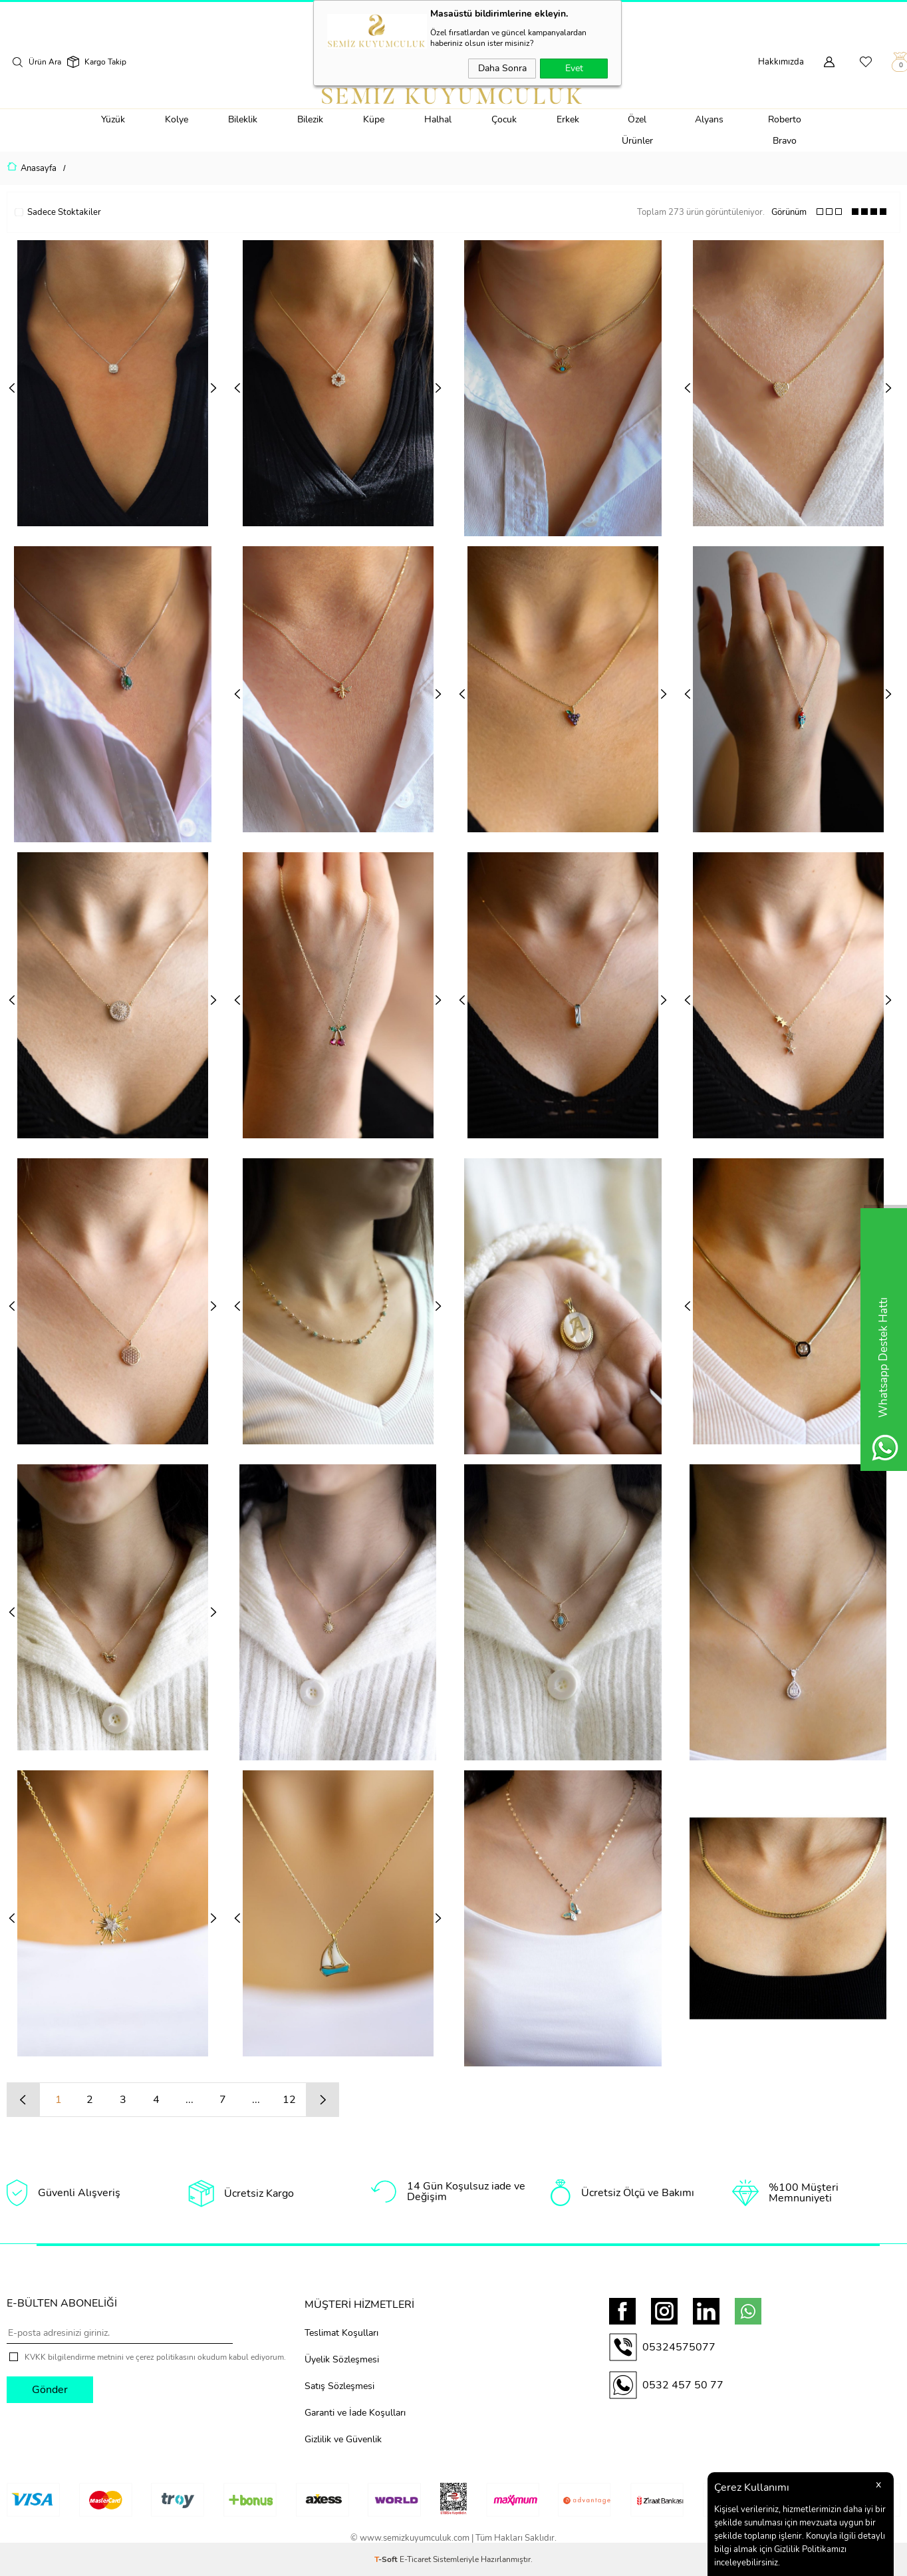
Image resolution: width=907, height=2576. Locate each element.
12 (289, 2099)
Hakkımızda (781, 62)
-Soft (387, 2559)
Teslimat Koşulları (341, 2332)
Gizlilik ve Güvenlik (343, 2438)
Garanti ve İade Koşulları (355, 2412)
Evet (574, 68)
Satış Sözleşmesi (339, 2385)
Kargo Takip (105, 62)
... (190, 2099)
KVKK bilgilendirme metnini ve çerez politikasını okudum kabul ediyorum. (155, 2357)
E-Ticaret (415, 2559)
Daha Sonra (502, 68)
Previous (12, 388)
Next (213, 388)
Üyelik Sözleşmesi (342, 2358)
